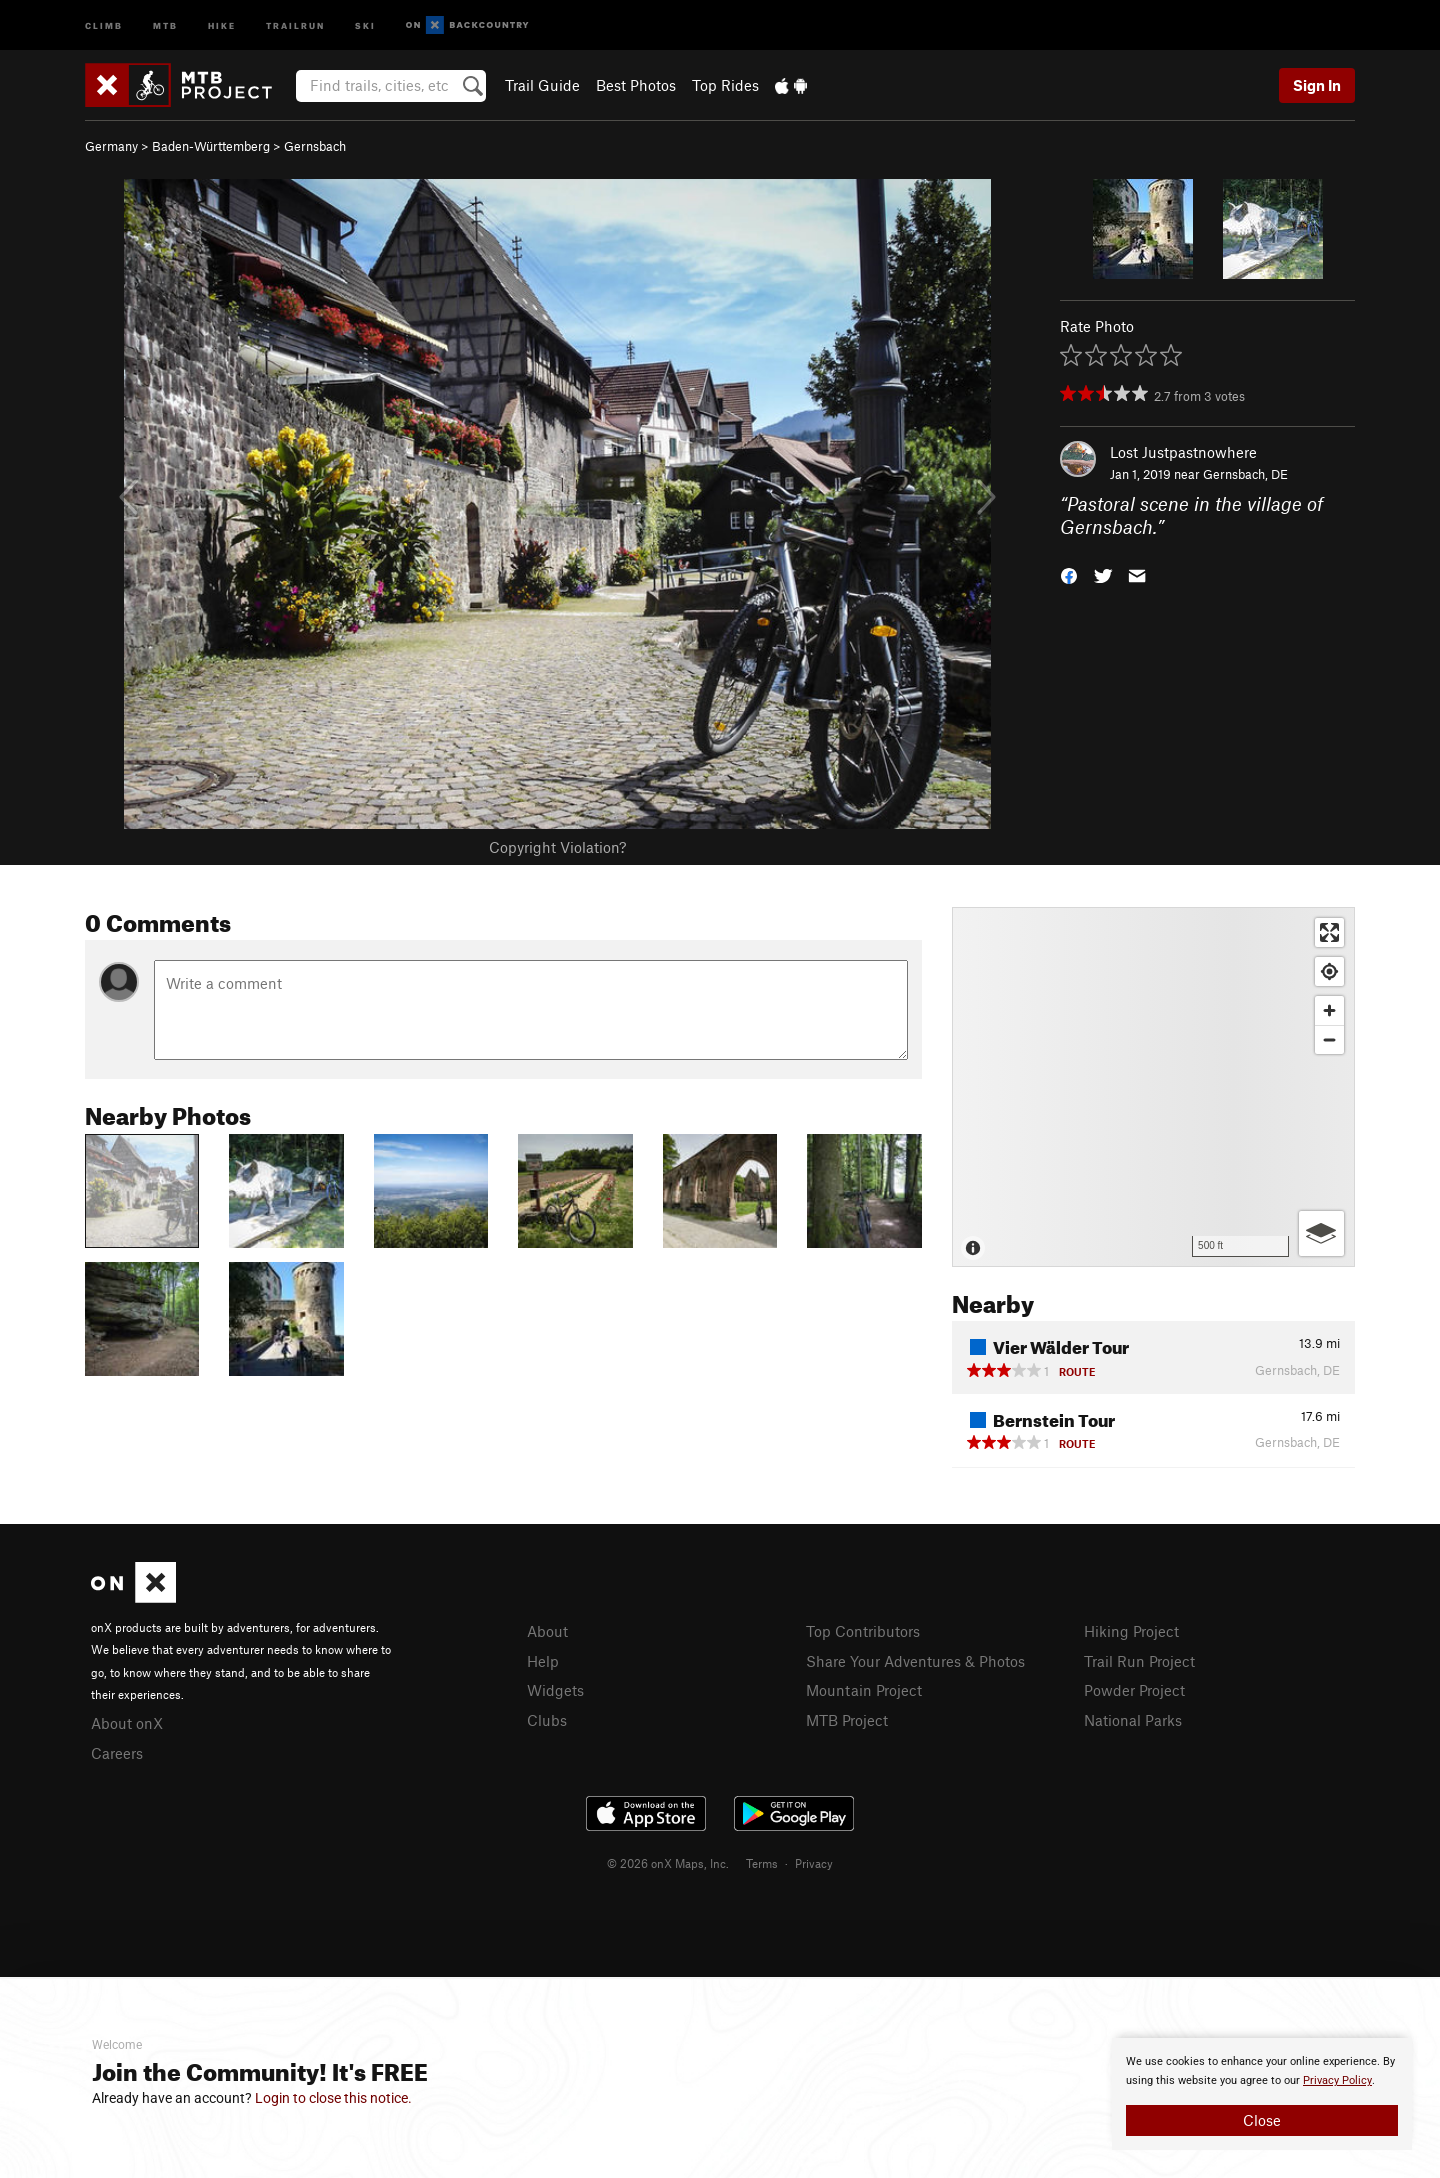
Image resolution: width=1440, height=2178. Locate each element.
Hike (222, 24)
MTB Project (847, 1720)
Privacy (814, 1863)
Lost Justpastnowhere (1183, 452)
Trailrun (295, 24)
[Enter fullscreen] (1329, 932)
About (547, 1631)
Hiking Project (1131, 1631)
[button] (1069, 573)
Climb (104, 24)
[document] (1262, 2094)
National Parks (1133, 1720)
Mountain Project (864, 1690)
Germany (111, 146)
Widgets (555, 1690)
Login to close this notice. (333, 2098)
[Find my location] (1329, 971)
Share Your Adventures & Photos (915, 1661)
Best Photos (636, 85)
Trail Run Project (1139, 1661)
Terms (762, 1863)
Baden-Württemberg (211, 146)
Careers (117, 1753)
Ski (365, 24)
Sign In (1317, 85)
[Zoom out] (1329, 1039)
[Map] (1153, 1087)
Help (543, 1661)
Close (1262, 2120)
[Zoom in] (1329, 1010)
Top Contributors (863, 1631)
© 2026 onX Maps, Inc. (668, 1863)
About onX (127, 1723)
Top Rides (725, 85)
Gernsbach (315, 146)
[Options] (1321, 1233)
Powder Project (1134, 1690)
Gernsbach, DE (1245, 474)
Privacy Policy (1337, 2080)
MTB (165, 24)
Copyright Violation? (557, 847)
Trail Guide (542, 85)
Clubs (547, 1720)
